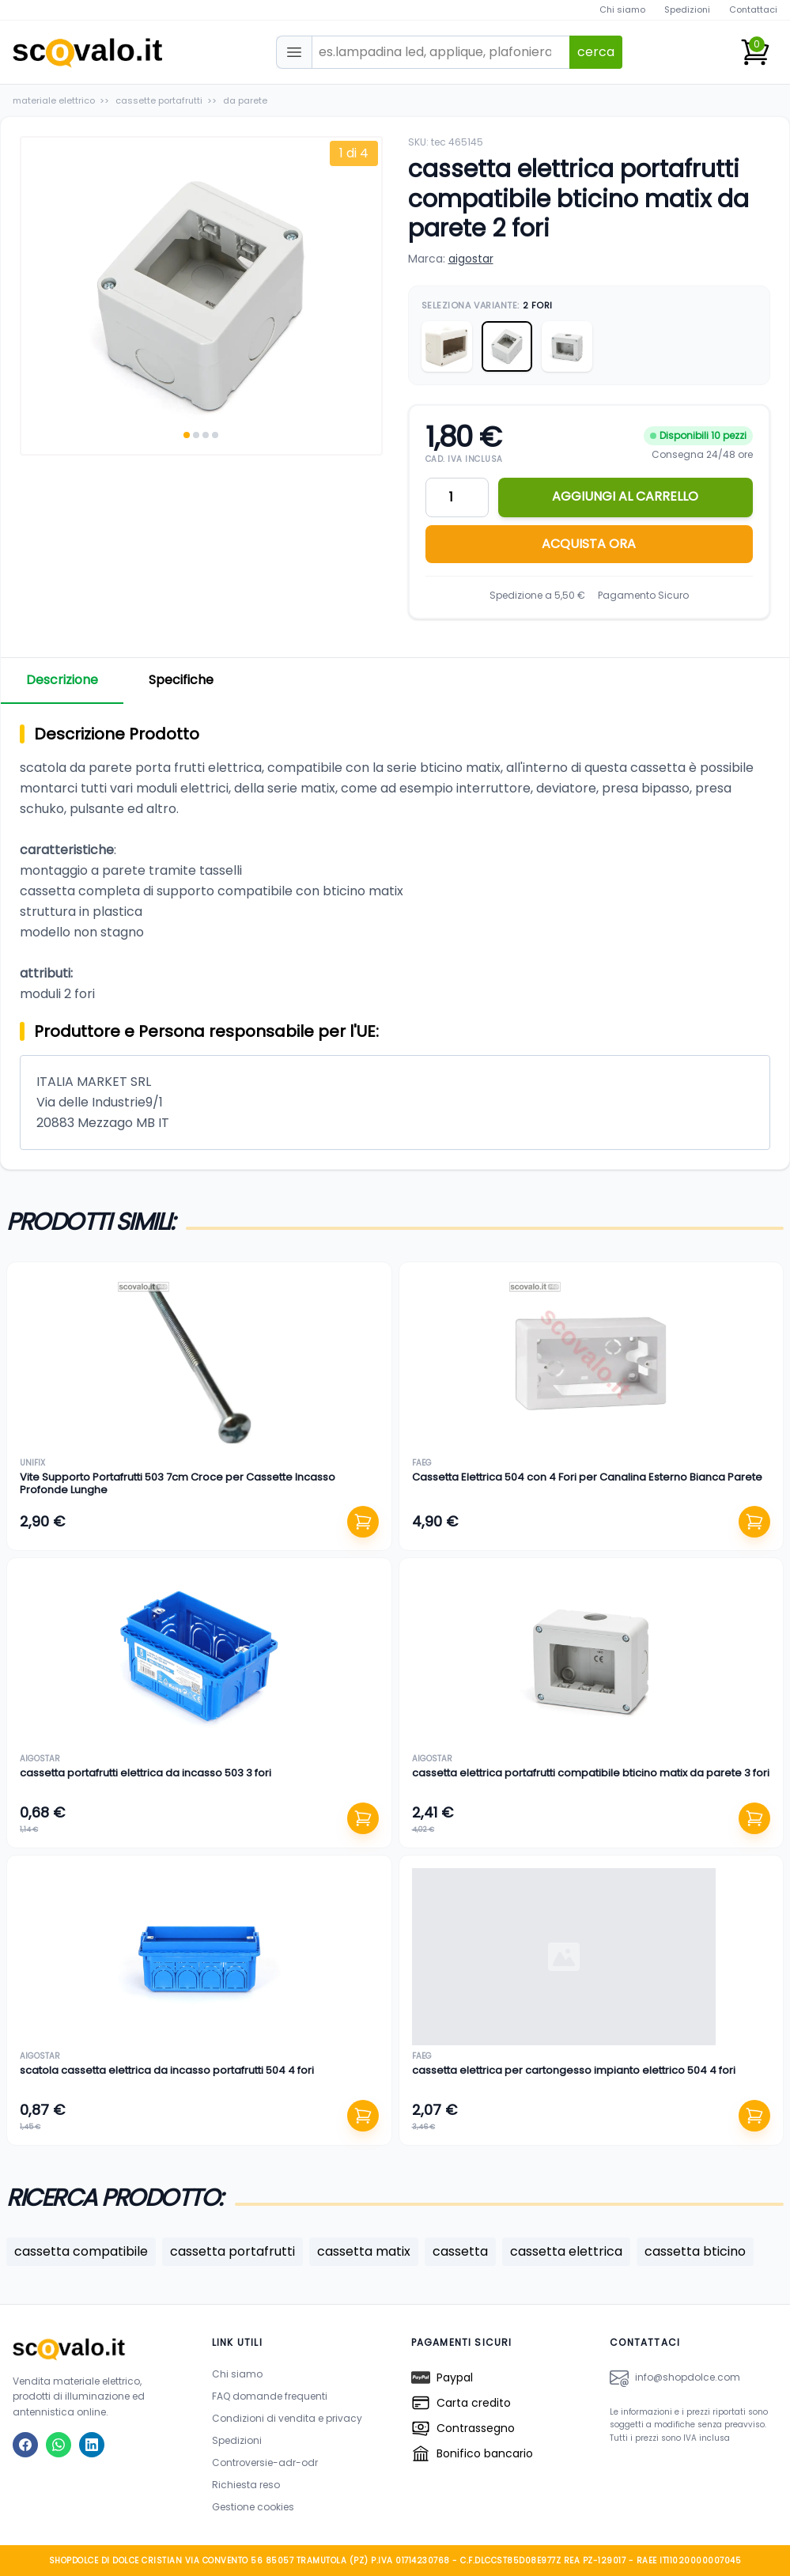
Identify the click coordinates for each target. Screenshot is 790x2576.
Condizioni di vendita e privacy (287, 2418)
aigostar (470, 259)
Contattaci (753, 9)
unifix (32, 1463)
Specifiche (181, 680)
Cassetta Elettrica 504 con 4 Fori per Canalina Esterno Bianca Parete (587, 1477)
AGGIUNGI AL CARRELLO (625, 496)
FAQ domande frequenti (269, 2396)
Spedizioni (687, 9)
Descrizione (62, 680)
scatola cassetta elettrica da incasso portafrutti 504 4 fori (167, 2070)
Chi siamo (622, 9)
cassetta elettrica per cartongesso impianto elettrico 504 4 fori (573, 2070)
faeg (422, 1463)
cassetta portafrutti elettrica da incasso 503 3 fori (145, 1772)
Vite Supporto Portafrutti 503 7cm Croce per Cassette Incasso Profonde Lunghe (177, 1483)
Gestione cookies (253, 2507)
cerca (595, 52)
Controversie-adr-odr (265, 2462)
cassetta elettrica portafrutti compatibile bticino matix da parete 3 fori (590, 1772)
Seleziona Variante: (487, 305)
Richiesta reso (246, 2484)
